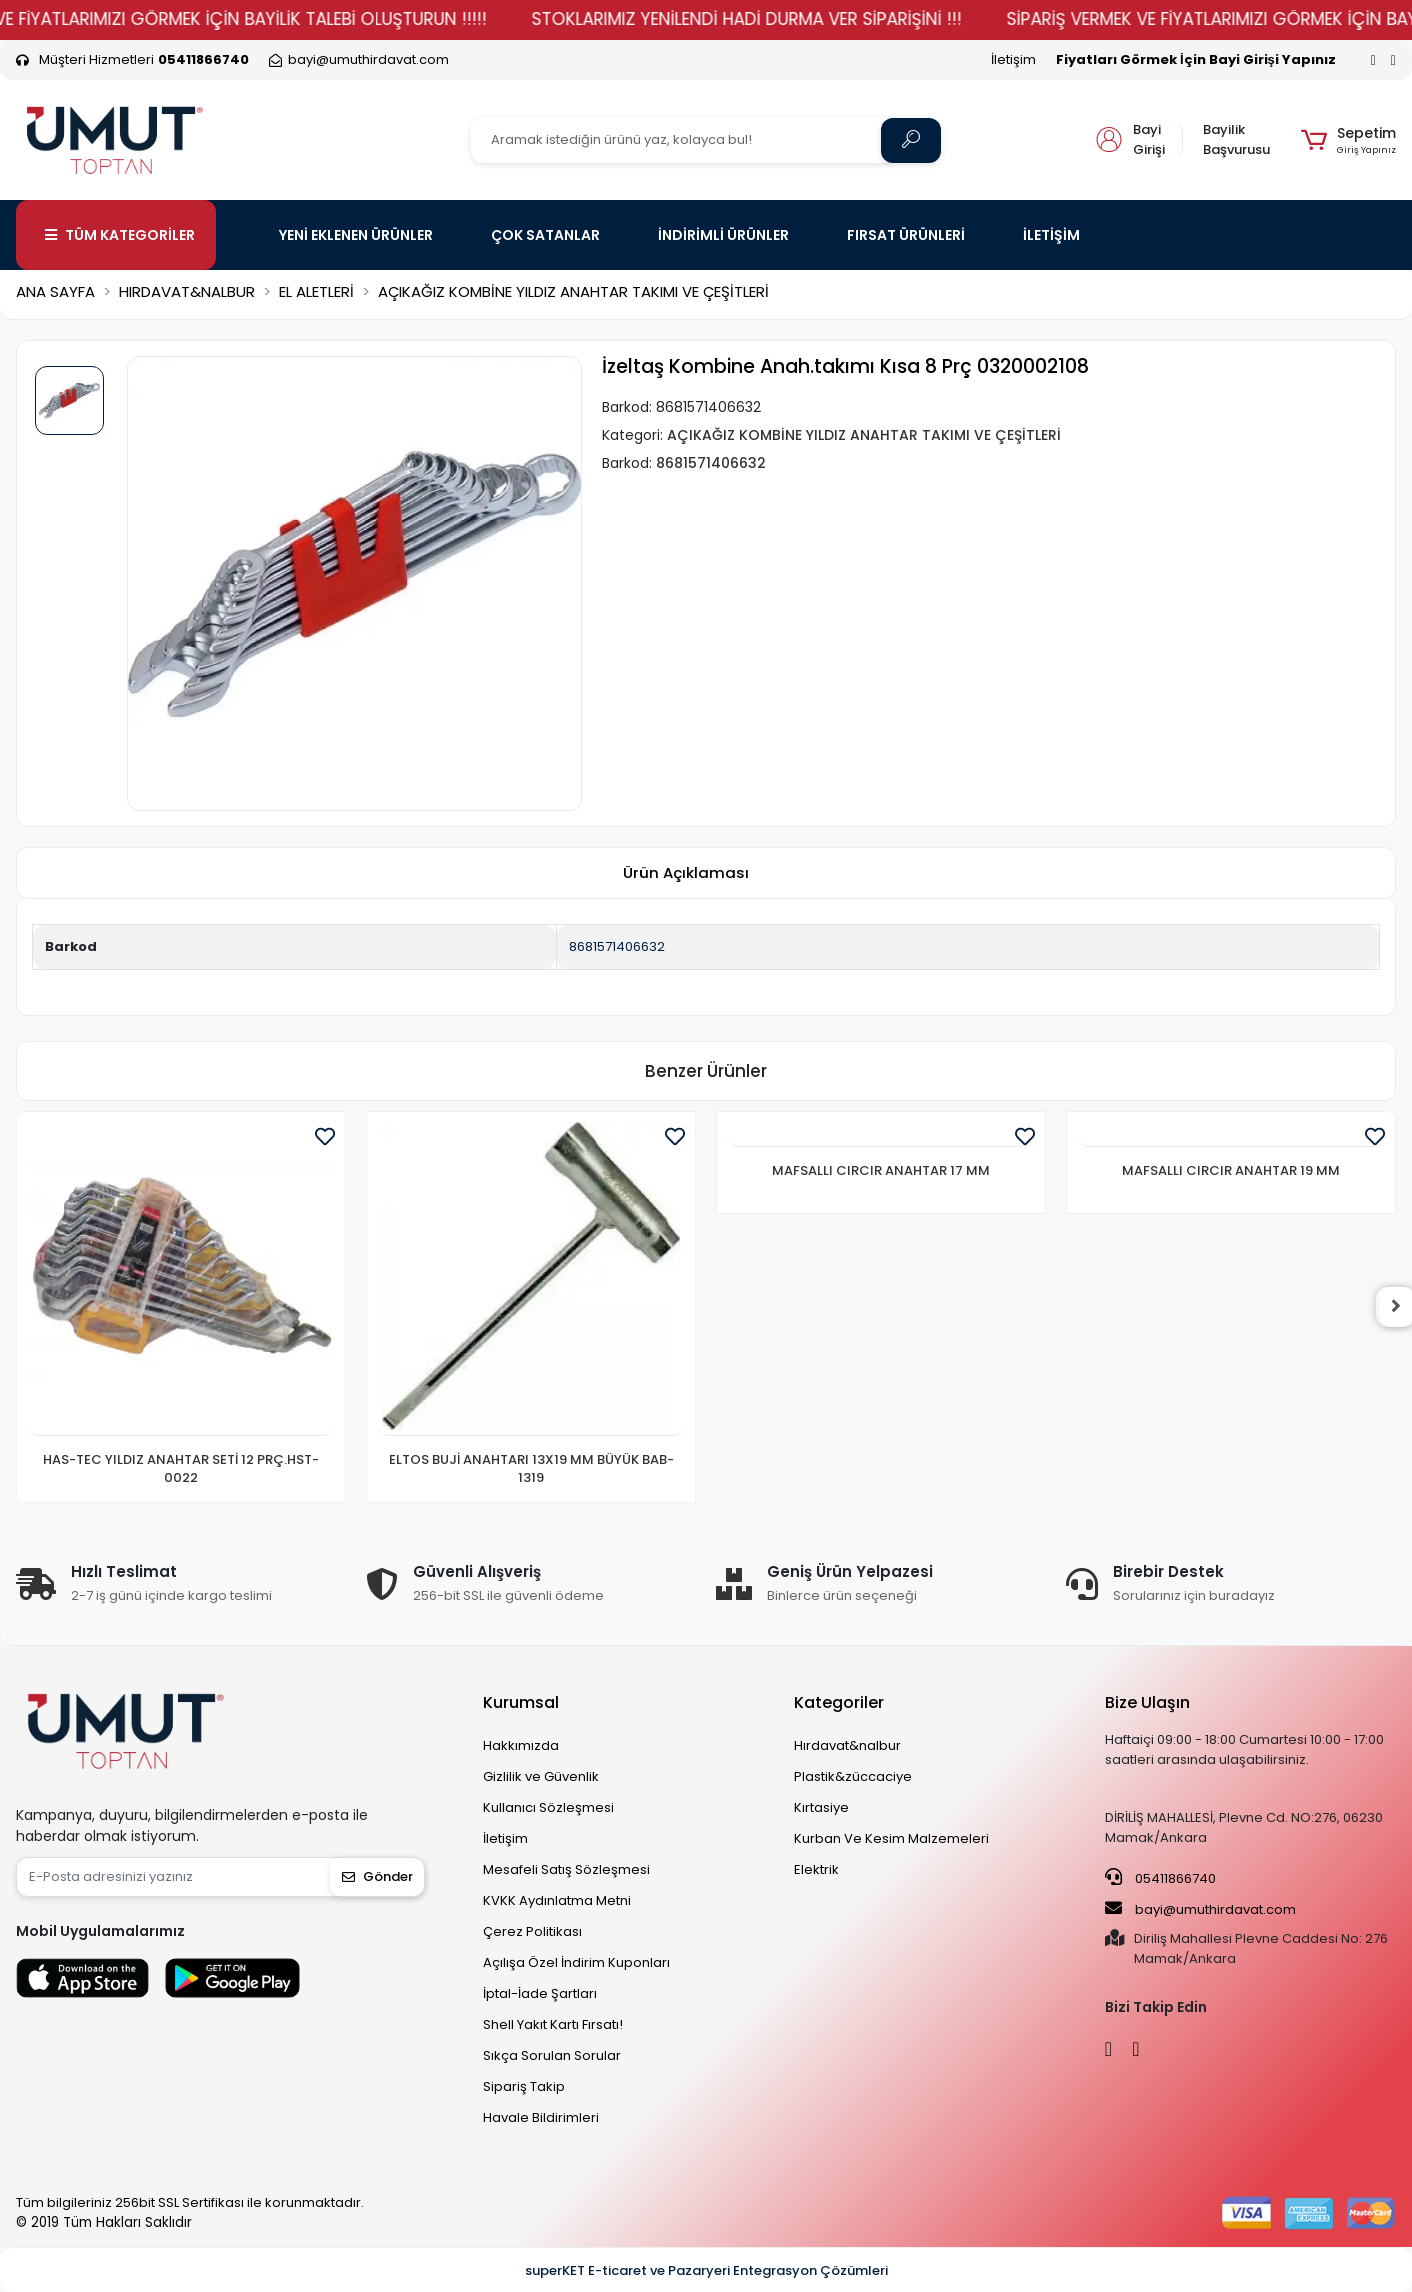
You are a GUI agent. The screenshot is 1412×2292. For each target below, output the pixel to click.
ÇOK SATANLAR (545, 235)
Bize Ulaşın (1147, 1702)
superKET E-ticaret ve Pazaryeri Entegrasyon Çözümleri (706, 2270)
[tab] (686, 873)
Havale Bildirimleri (541, 2117)
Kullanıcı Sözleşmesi (548, 1807)
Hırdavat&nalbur (847, 1745)
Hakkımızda (521, 1745)
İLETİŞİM (1051, 235)
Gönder (377, 1876)
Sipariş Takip (524, 2086)
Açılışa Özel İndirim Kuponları (576, 1962)
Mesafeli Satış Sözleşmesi (566, 1869)
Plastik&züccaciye (853, 1776)
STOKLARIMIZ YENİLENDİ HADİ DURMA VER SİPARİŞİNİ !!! (778, 19)
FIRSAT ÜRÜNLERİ (906, 235)
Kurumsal (521, 1702)
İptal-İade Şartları (540, 1993)
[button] (1348, 140)
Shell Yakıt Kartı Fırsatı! (553, 2024)
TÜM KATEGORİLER (120, 235)
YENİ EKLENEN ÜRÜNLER (356, 235)
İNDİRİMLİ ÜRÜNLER (723, 235)
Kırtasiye (821, 1807)
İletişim (1013, 59)
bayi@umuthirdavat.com (1200, 1909)
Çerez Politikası (532, 1931)
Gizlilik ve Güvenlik (541, 1776)
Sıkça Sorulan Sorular (552, 2055)
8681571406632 (617, 946)
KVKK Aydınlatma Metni (557, 1900)
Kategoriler (839, 1702)
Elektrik (816, 1869)
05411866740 (1160, 1878)
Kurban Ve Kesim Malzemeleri (891, 1838)
